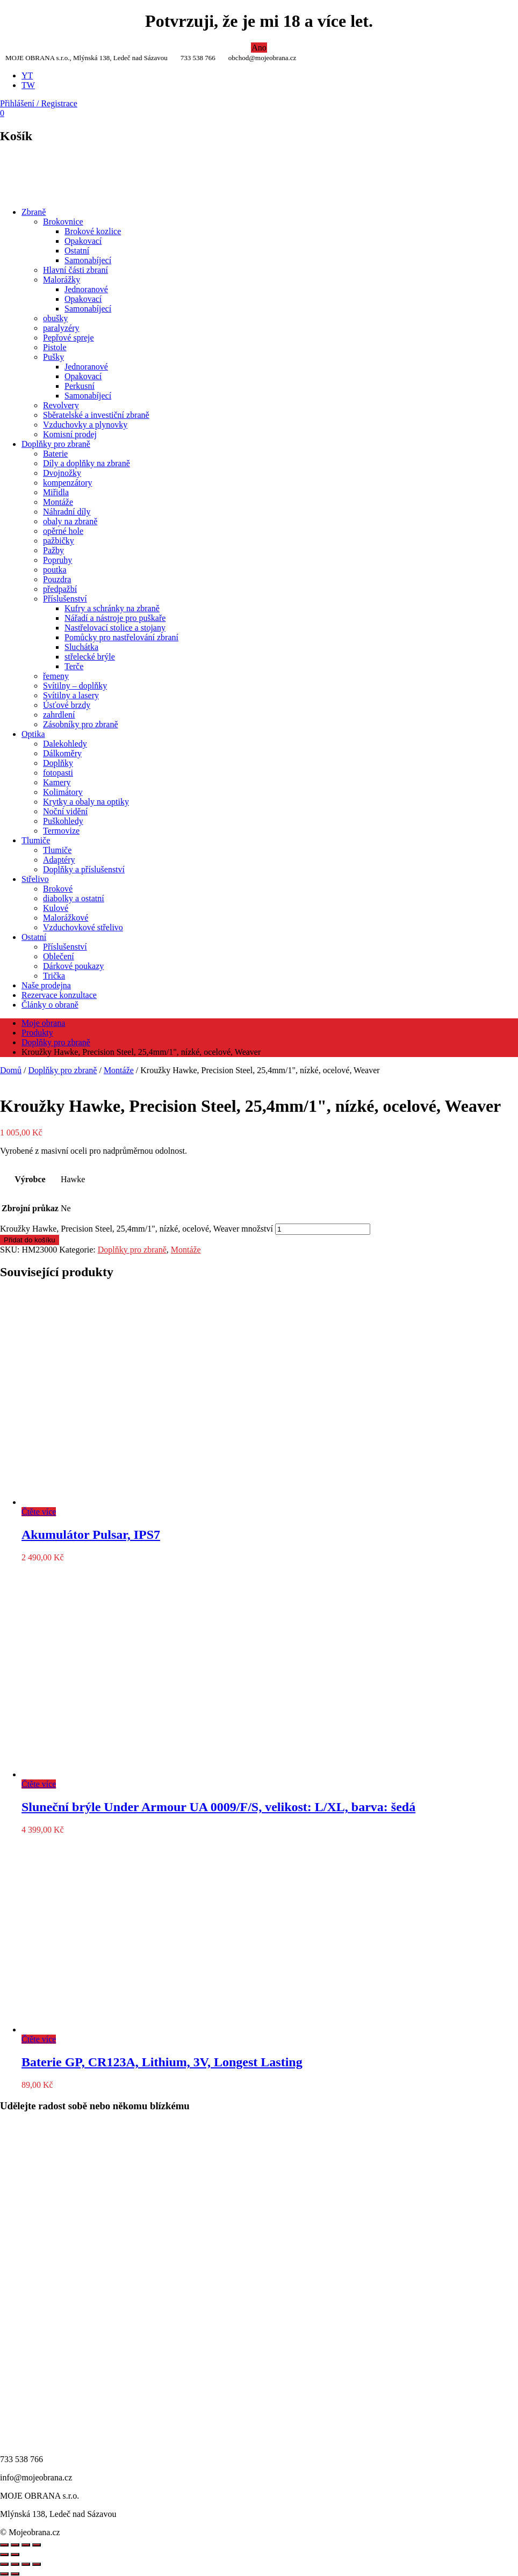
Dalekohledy (65, 743)
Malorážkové (65, 917)
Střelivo (35, 879)
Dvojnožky (62, 472)
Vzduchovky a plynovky (85, 424)
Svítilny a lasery (71, 695)
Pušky (53, 356)
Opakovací (83, 240)
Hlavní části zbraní (75, 269)
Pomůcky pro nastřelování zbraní (121, 637)
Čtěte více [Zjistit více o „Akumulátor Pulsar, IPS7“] (38, 1511)
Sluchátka (81, 647)
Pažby (53, 550)
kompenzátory (67, 482)
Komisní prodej (70, 434)
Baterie (55, 453)
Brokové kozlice (92, 231)
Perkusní (79, 385)
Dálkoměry (62, 753)
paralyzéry (61, 327)
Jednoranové (86, 289)
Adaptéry (59, 859)
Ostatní (76, 250)
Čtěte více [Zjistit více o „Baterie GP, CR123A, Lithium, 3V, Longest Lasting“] (38, 2039)
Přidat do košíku (29, 1240)
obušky (55, 318)
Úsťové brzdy (66, 705)
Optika (33, 734)
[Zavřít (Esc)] (36, 2564)
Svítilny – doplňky (75, 685)
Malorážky (61, 279)
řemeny (56, 676)
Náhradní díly (66, 511)
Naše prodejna (46, 985)
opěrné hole (63, 531)
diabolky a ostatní (73, 898)
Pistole (55, 347)
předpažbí (60, 589)
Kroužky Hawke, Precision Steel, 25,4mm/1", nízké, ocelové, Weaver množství (136, 1228)
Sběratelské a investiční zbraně (96, 414)
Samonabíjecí (87, 260)
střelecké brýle (89, 656)
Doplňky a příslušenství (84, 869)
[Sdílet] (25, 2564)
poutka (55, 569)
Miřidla (56, 492)
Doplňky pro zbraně (55, 443)
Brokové (58, 888)
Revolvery (61, 405)
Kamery (57, 782)
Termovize (61, 830)
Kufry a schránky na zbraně (112, 608)
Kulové (55, 908)
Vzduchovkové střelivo (83, 927)
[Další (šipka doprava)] (15, 2573)
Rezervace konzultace (59, 995)
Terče (73, 666)
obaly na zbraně (70, 521)
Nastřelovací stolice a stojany (115, 627)
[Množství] (322, 1229)
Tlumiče (35, 840)
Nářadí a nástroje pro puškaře (115, 618)
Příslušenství (65, 598)
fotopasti (58, 772)
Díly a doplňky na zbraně (86, 463)
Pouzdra (57, 579)
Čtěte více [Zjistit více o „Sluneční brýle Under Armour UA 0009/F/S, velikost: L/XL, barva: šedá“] (38, 1784)
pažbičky (58, 540)
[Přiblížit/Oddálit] (4, 2564)
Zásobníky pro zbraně (80, 724)
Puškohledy (63, 821)
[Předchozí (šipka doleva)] (4, 2573)
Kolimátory (63, 792)
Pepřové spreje (68, 337)
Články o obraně (49, 1004)
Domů (10, 1070)
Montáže (58, 501)
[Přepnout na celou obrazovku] (15, 2564)
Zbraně (33, 211)
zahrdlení (59, 714)
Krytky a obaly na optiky (86, 801)
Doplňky (58, 763)
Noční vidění (65, 811)
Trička (54, 975)
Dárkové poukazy (73, 966)
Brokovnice (63, 221)
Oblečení (58, 956)
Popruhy (57, 560)
